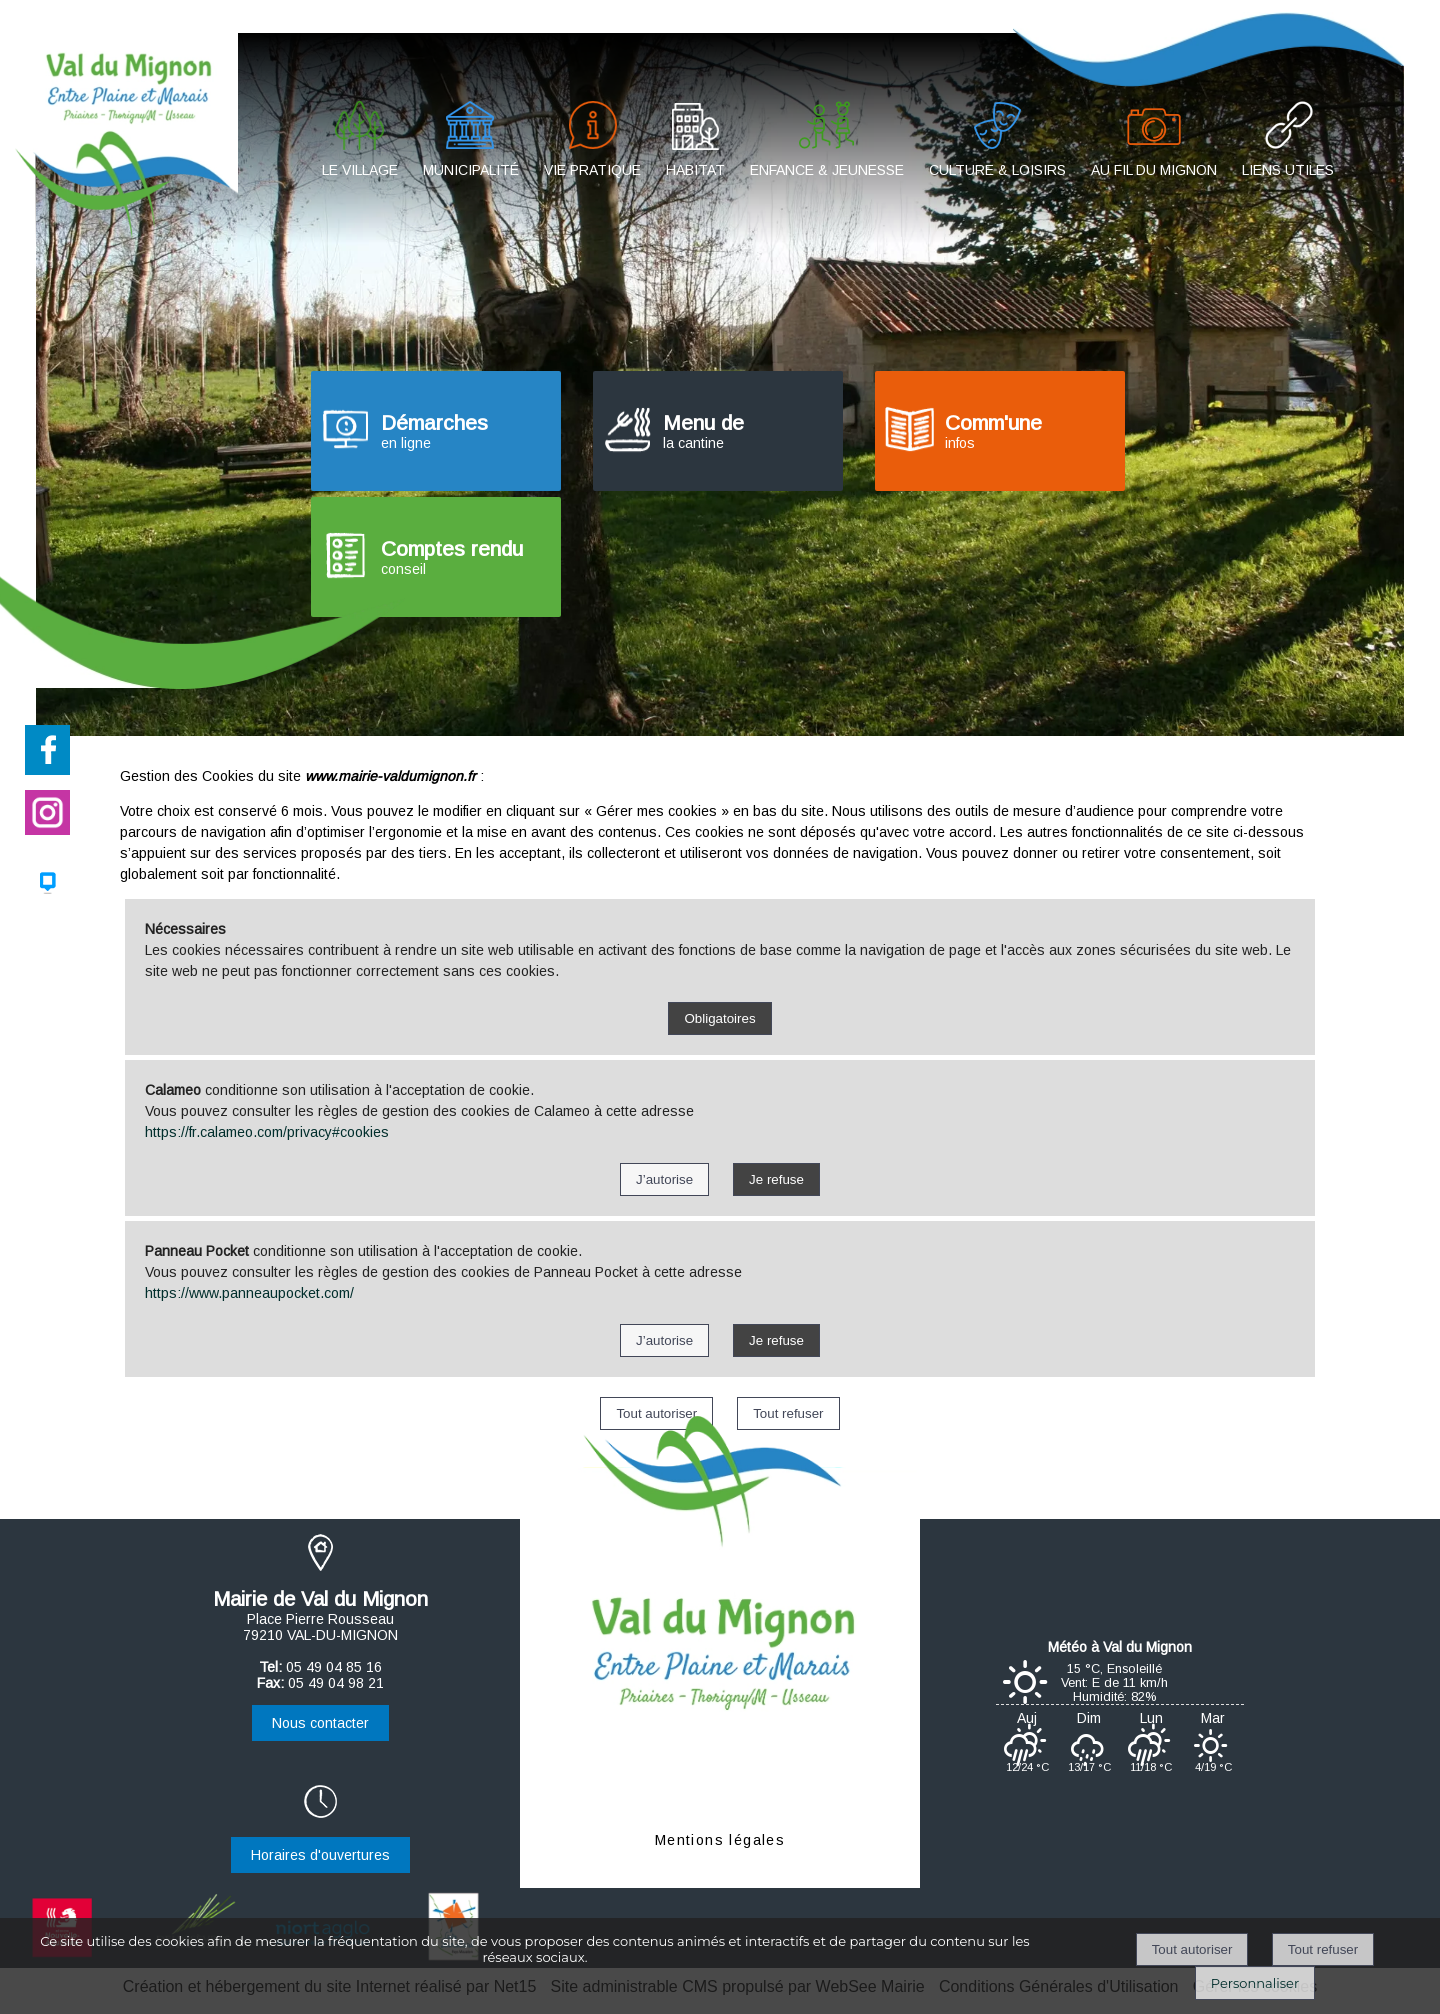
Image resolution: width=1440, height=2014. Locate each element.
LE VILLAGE (360, 170)
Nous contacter (320, 1723)
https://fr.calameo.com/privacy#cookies (267, 1132)
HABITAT (695, 170)
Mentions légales (720, 1840)
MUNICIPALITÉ (471, 170)
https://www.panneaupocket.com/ (249, 1293)
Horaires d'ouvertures (320, 1855)
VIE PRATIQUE (592, 170)
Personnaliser (1255, 1983)
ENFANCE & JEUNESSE (827, 170)
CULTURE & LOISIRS (997, 170)
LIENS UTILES (1288, 170)
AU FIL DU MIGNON (1154, 170)
